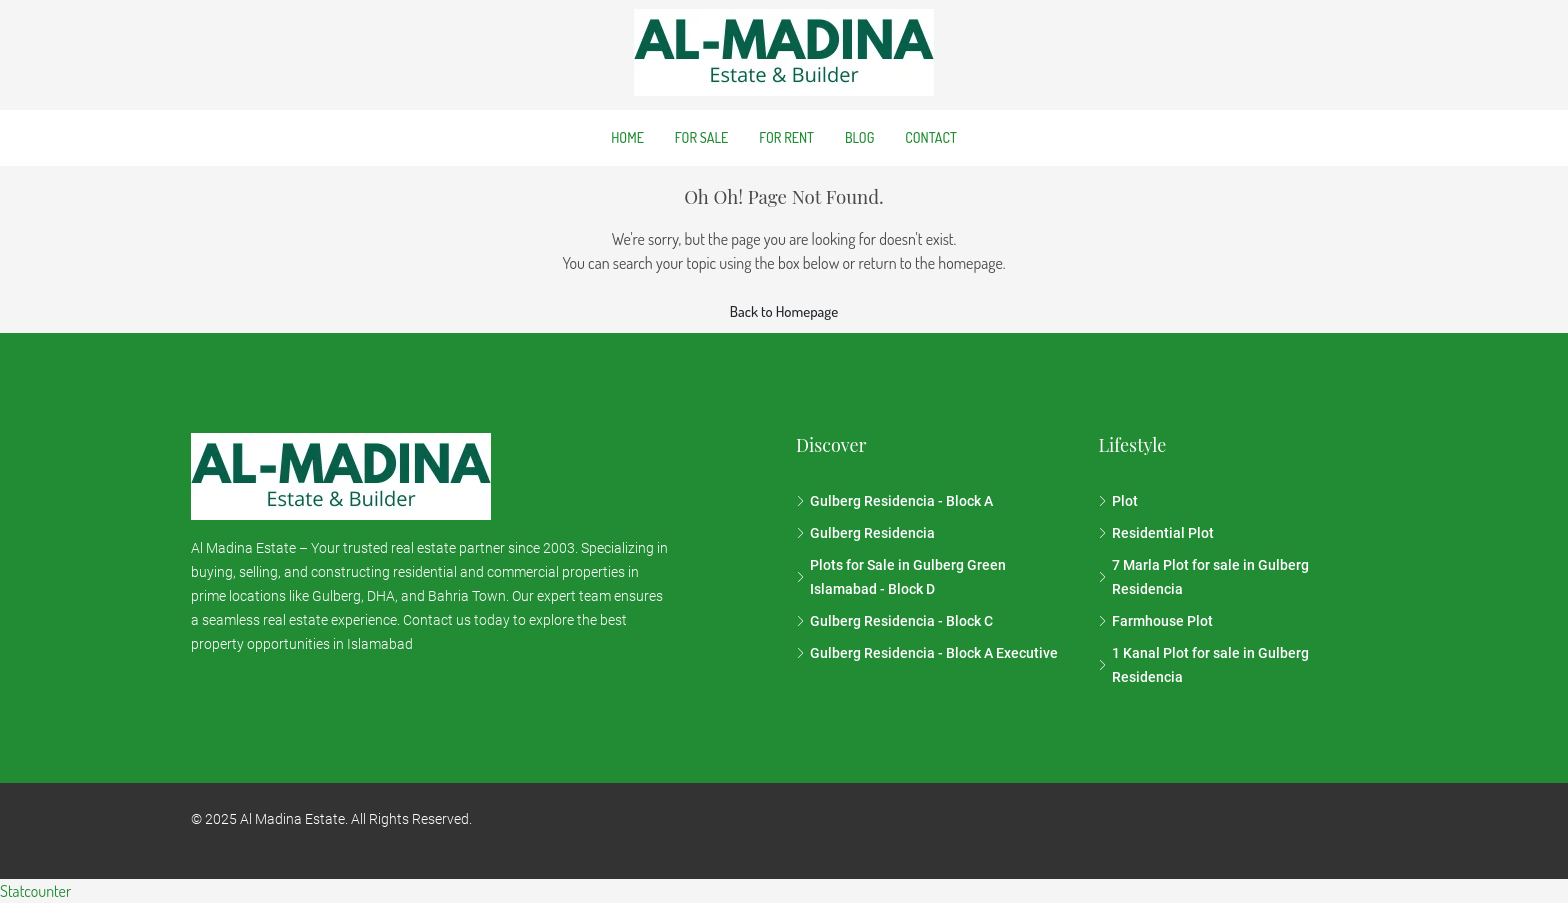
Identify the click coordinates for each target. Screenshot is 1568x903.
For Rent (786, 137)
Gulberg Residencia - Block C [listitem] (894, 621)
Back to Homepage (784, 311)
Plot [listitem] (1118, 501)
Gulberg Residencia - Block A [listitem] (894, 501)
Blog (859, 137)
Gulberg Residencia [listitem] (865, 533)
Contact (930, 137)
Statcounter (35, 891)
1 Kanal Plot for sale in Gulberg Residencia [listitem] (1203, 665)
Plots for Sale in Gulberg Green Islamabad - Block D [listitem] (901, 577)
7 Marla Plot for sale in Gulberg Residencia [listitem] (1203, 577)
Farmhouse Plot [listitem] (1155, 621)
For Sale (701, 137)
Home (627, 137)
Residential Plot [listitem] (1156, 533)
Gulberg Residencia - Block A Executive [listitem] (927, 653)
